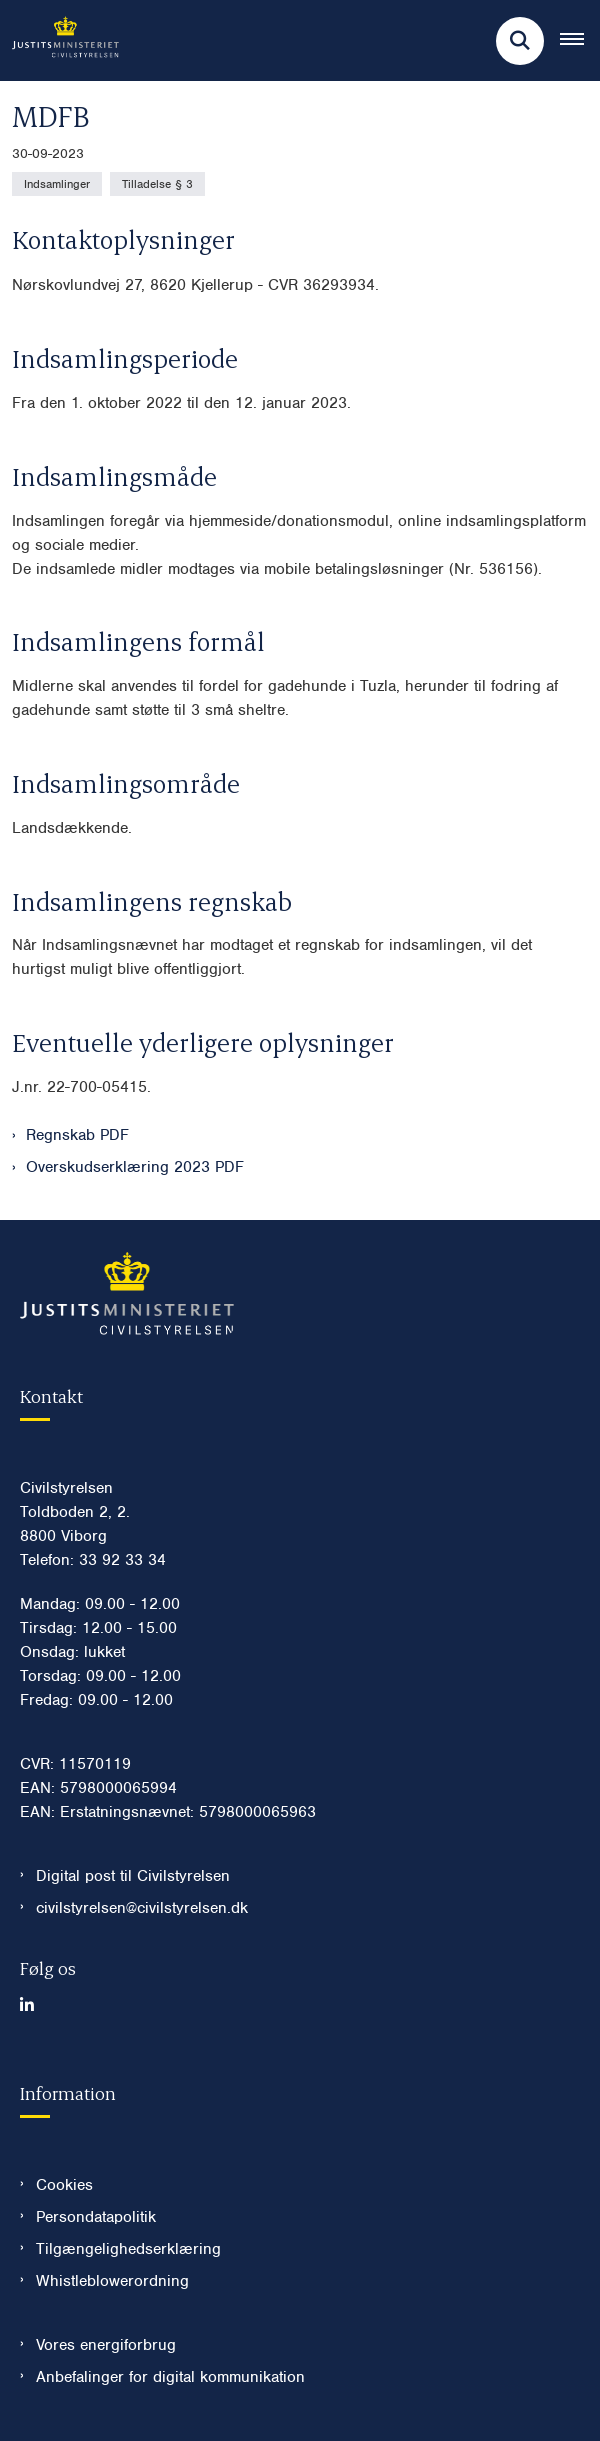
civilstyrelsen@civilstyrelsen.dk (142, 1908)
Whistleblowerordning (112, 2281)
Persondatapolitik (96, 2217)
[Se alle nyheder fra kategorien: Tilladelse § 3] (157, 184)
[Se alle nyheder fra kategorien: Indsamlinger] (57, 184)
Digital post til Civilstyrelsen (133, 1876)
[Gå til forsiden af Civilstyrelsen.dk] (59, 40)
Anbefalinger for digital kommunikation (170, 2377)
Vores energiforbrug (106, 2345)
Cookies (64, 2185)
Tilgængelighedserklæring (128, 2249)
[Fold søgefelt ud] (520, 41)
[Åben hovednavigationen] (580, 41)
